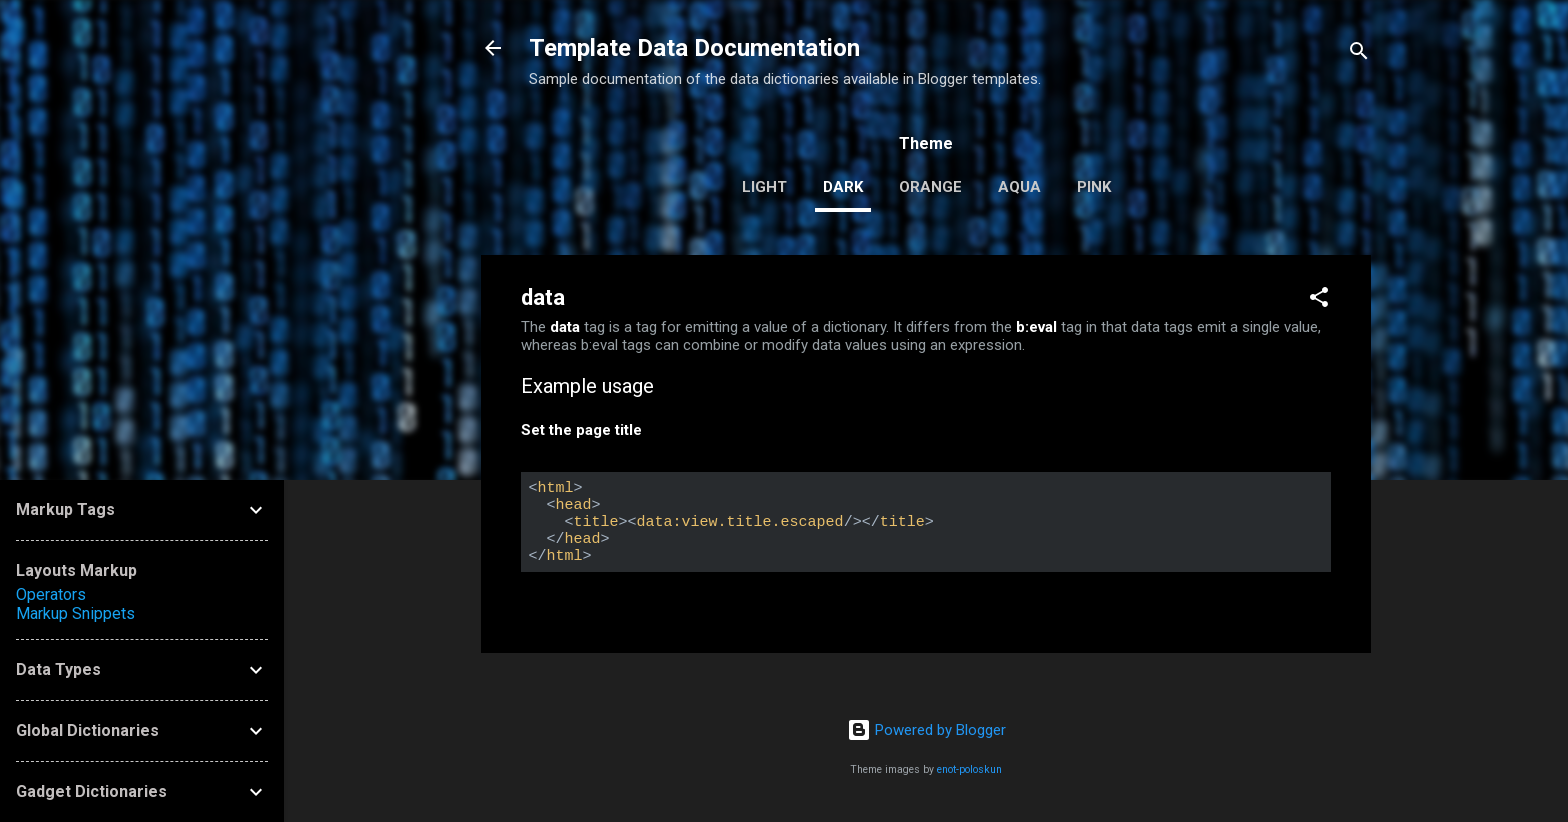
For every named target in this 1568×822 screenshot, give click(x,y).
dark (843, 187)
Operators (51, 594)
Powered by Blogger (926, 730)
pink (1094, 187)
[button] (1319, 300)
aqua (1019, 187)
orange (930, 187)
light (764, 187)
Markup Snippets (75, 613)
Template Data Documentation (694, 48)
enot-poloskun (969, 769)
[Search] (1359, 54)
